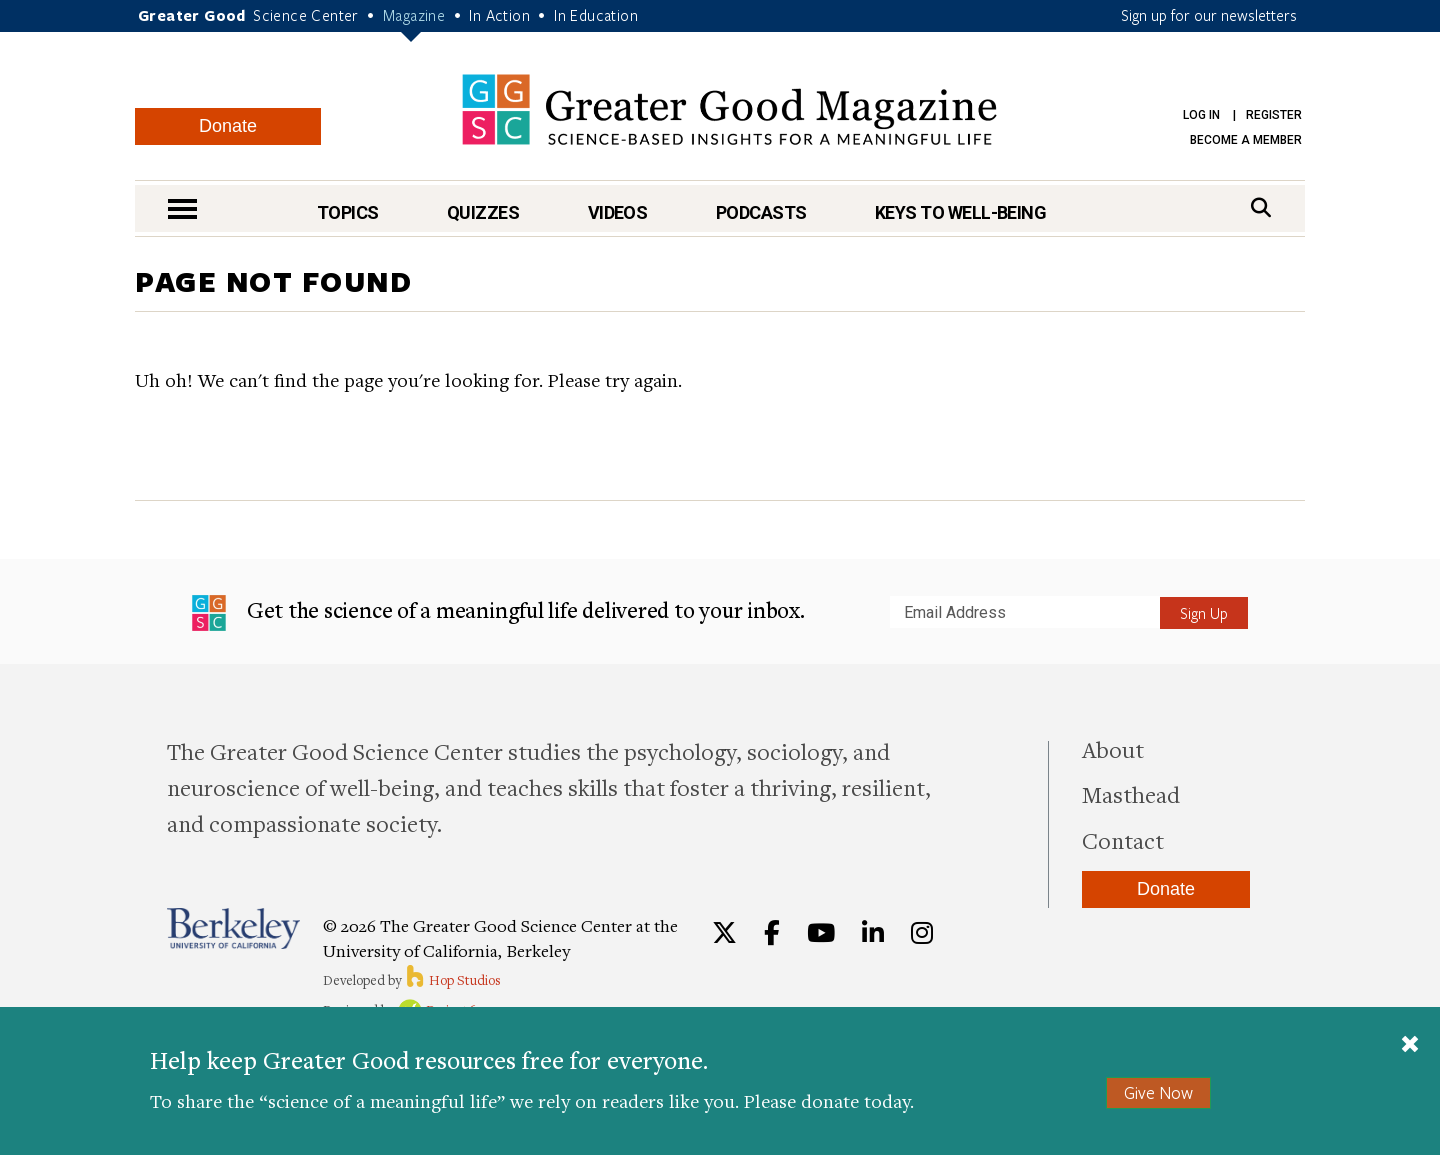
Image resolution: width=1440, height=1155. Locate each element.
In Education (596, 15)
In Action (499, 15)
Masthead (1131, 794)
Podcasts (761, 212)
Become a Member (1246, 140)
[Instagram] (922, 933)
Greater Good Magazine (729, 109)
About (1113, 749)
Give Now (1158, 1092)
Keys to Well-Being (960, 212)
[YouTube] (821, 933)
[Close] (1410, 1046)
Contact (1123, 840)
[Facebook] (772, 933)
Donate (228, 126)
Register (1274, 115)
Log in (1201, 115)
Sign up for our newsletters (1209, 15)
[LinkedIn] (873, 933)
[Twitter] (724, 933)
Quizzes (483, 212)
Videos (618, 212)
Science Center (306, 15)
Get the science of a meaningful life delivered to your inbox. (498, 613)
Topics (348, 212)
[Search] (1261, 207)
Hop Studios (452, 980)
